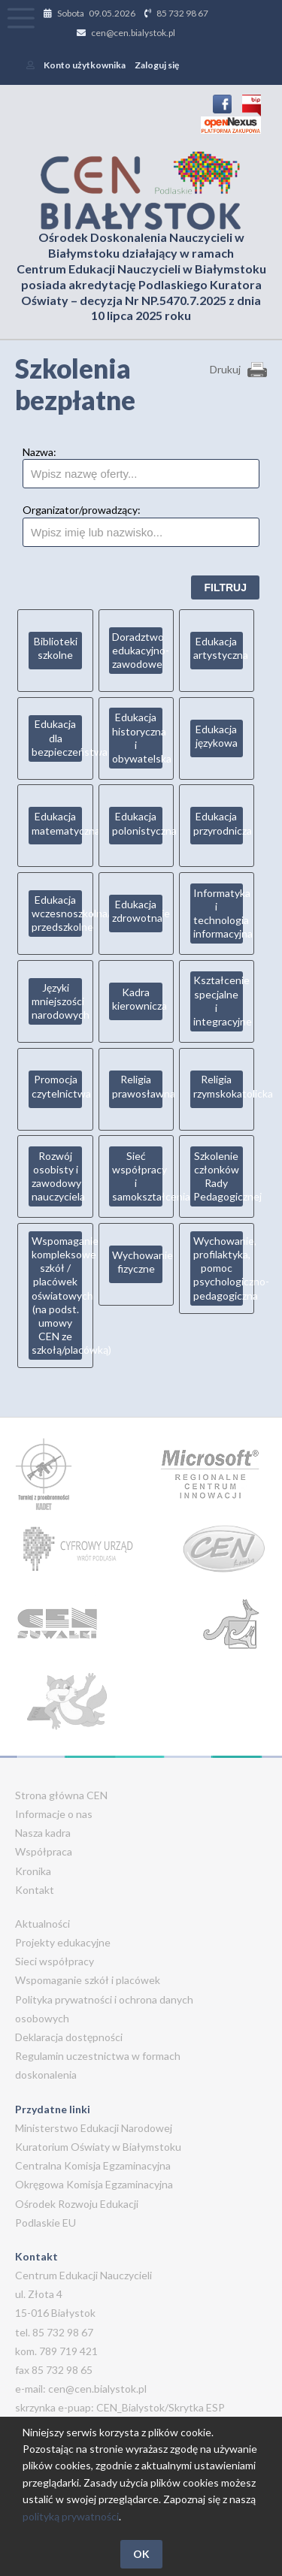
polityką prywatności (71, 2516)
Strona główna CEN (61, 1795)
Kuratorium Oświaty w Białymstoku (98, 2146)
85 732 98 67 (182, 13)
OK (141, 2553)
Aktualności (42, 1923)
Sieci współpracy (54, 1961)
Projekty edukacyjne (63, 1942)
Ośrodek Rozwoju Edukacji (76, 2203)
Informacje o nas (53, 1813)
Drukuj (225, 369)
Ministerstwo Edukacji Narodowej (93, 2128)
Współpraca (43, 1851)
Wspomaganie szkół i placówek (87, 1980)
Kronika (33, 1871)
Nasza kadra (43, 1832)
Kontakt (34, 1889)
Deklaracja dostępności (69, 2037)
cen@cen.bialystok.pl (133, 32)
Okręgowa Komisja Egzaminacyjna (94, 2184)
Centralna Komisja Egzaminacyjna (93, 2165)
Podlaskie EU (45, 2222)
